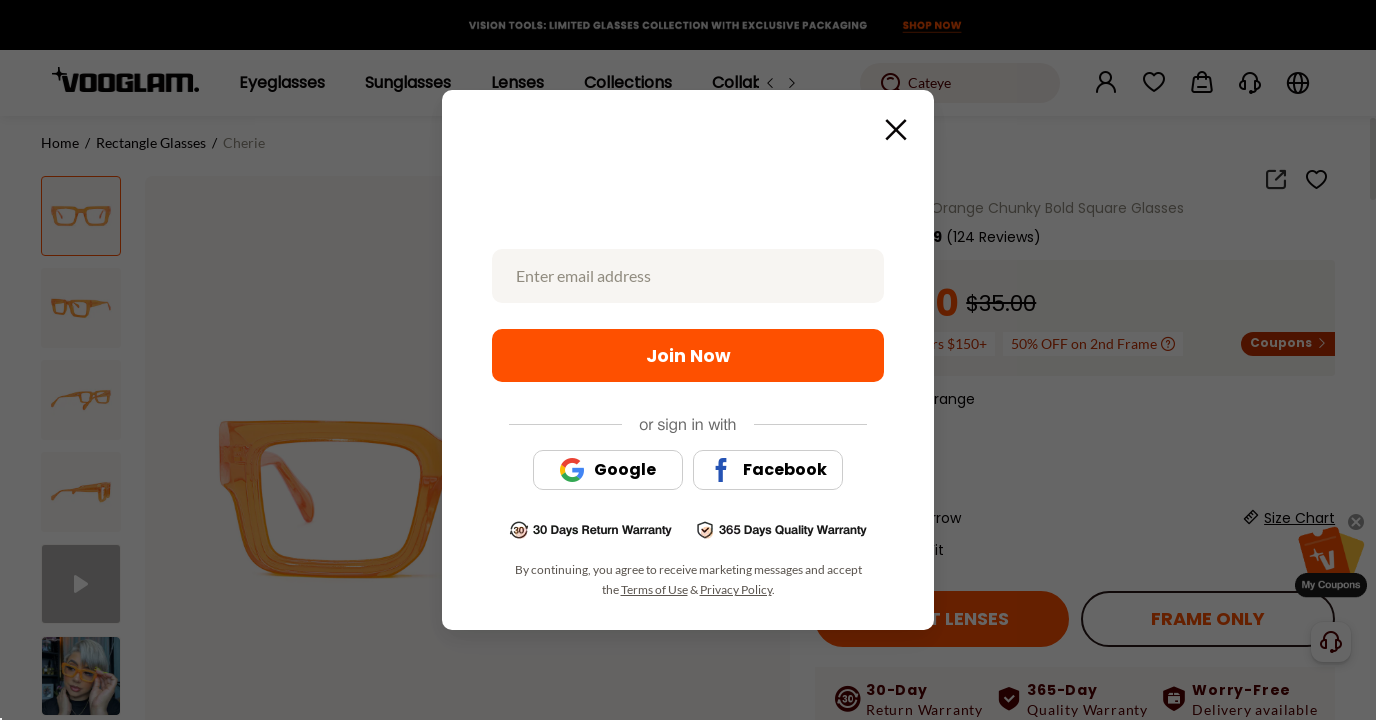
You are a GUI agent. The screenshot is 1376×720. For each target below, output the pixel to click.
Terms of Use (654, 589)
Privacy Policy (736, 589)
